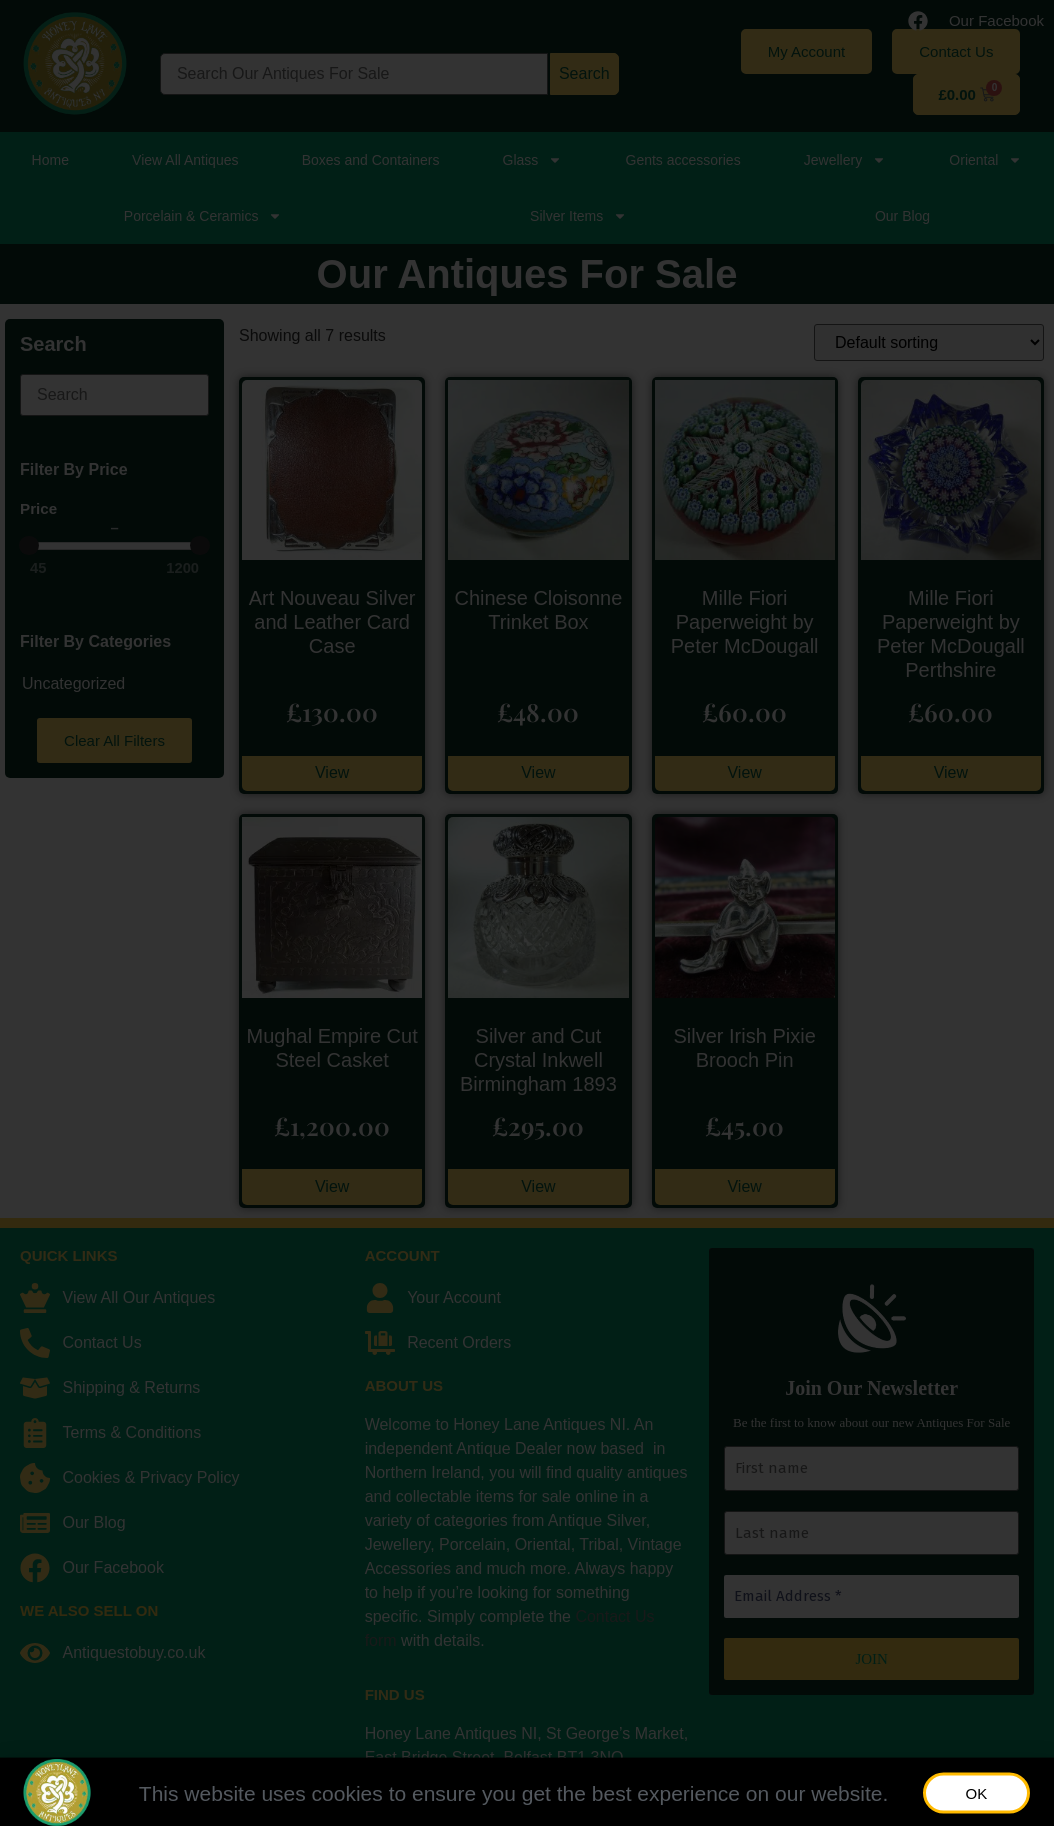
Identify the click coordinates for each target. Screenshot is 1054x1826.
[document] (527, 913)
